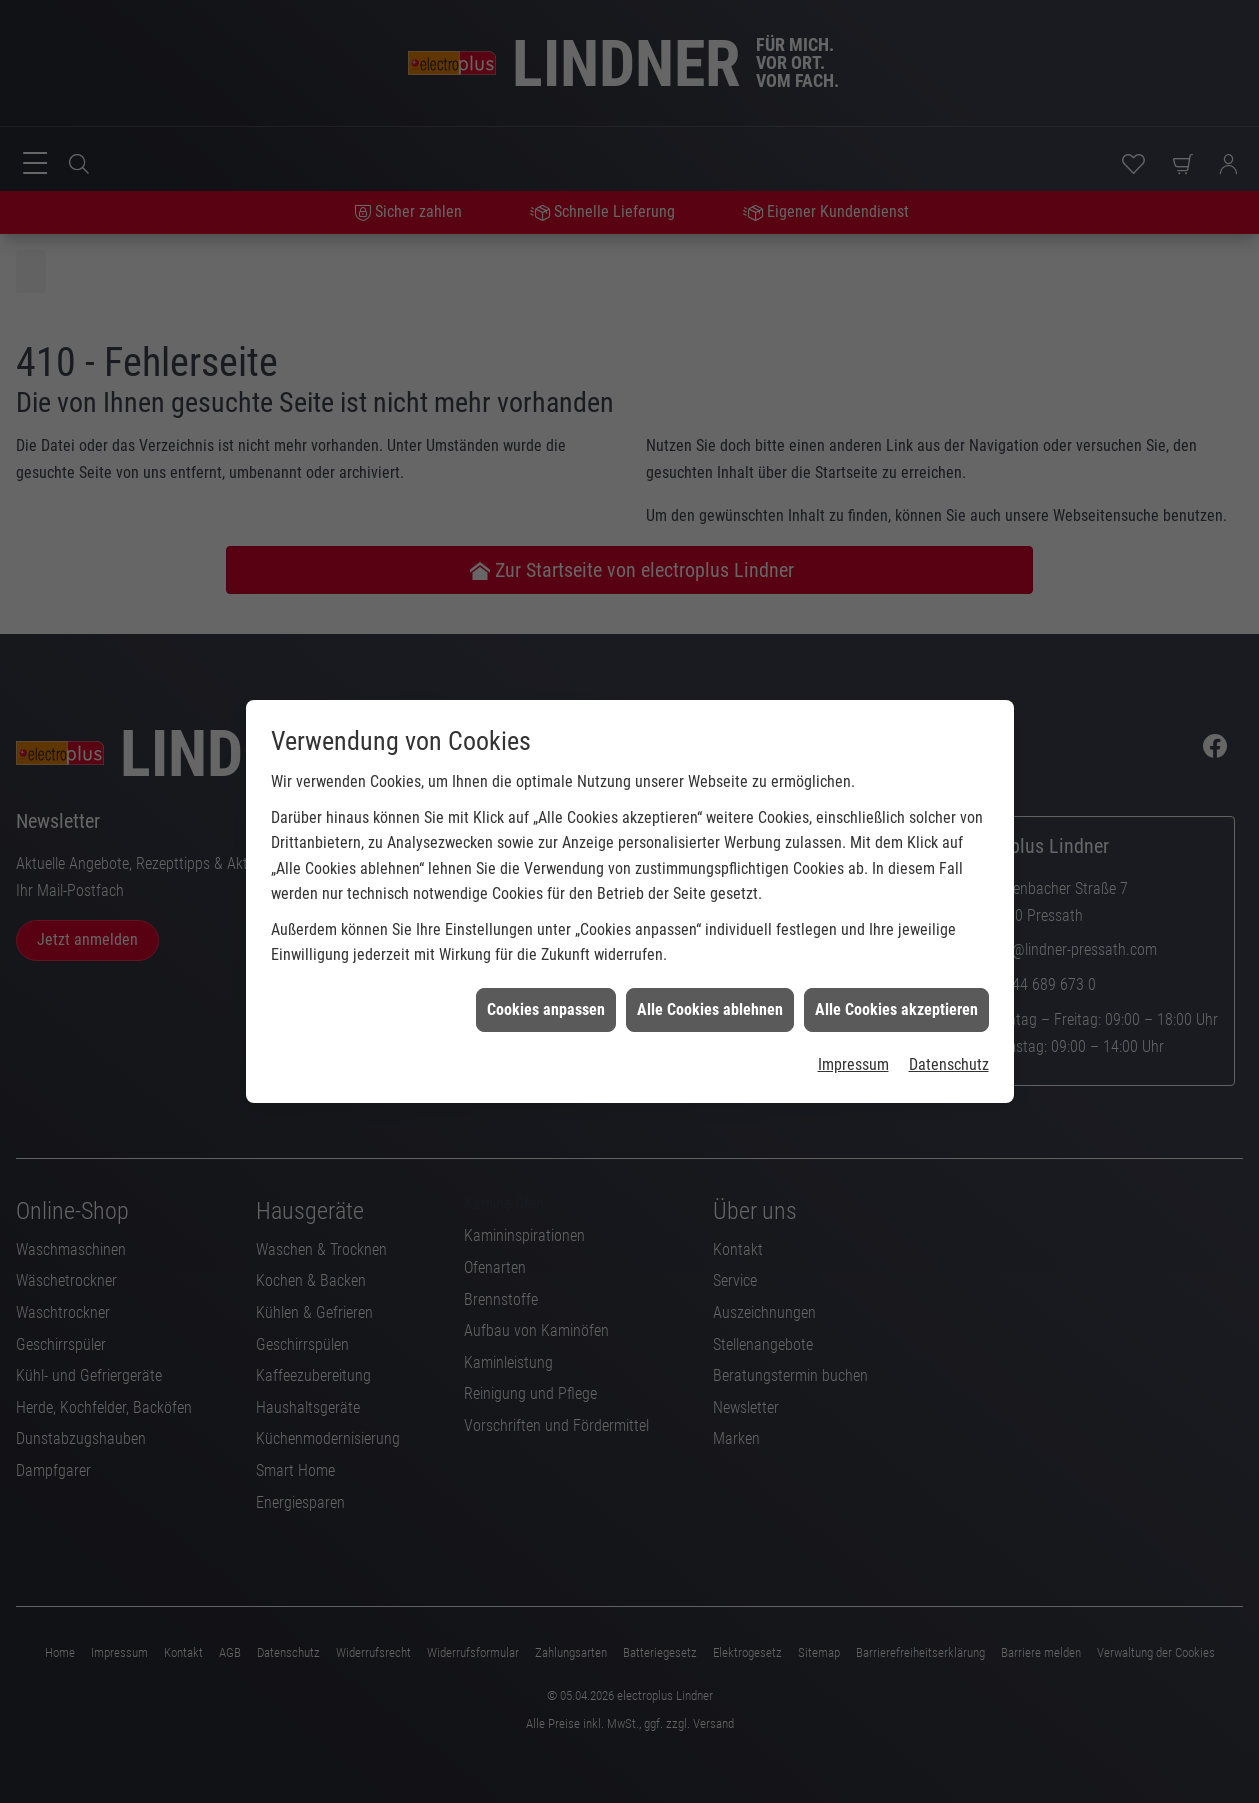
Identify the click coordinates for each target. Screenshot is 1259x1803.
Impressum (853, 1011)
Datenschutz (949, 1011)
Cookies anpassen (546, 956)
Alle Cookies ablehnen (710, 956)
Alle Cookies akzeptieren (896, 956)
